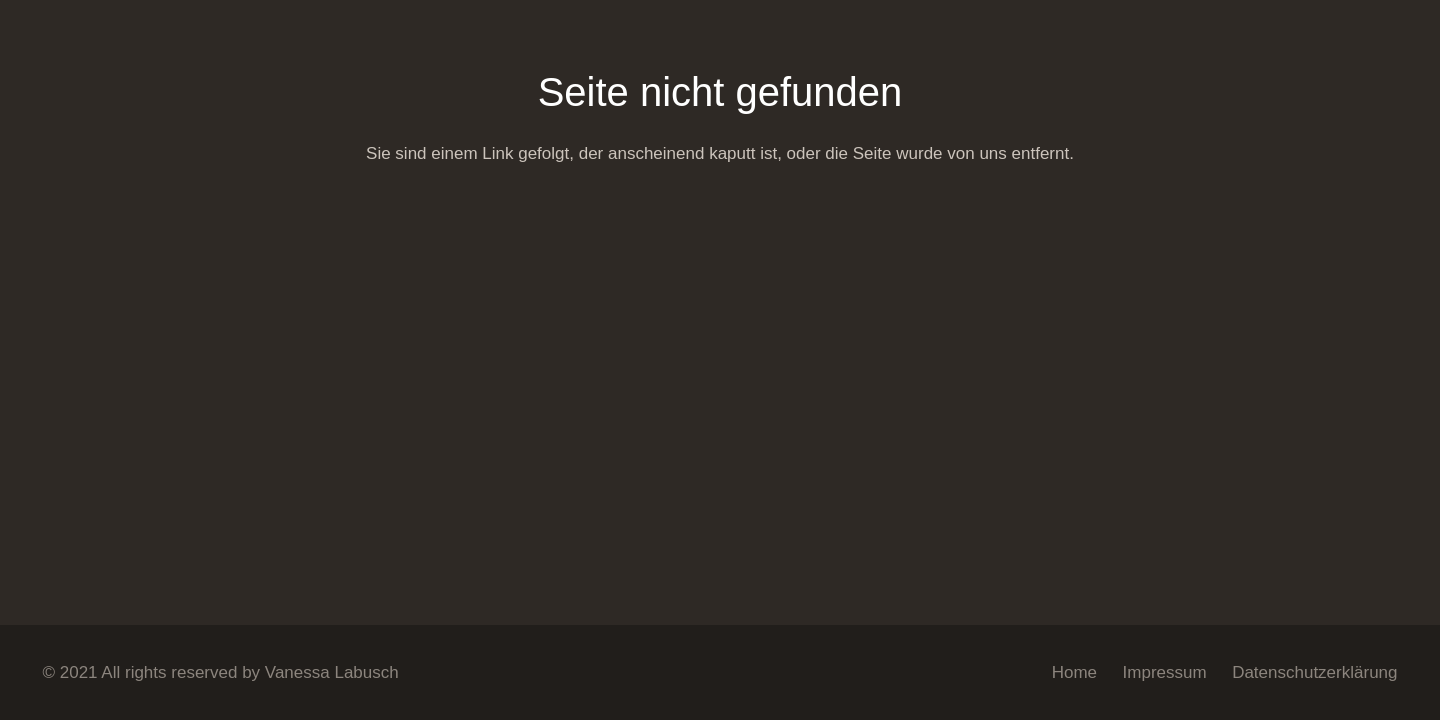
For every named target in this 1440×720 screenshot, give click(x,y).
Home (1074, 672)
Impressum (1165, 672)
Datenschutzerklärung (1314, 672)
